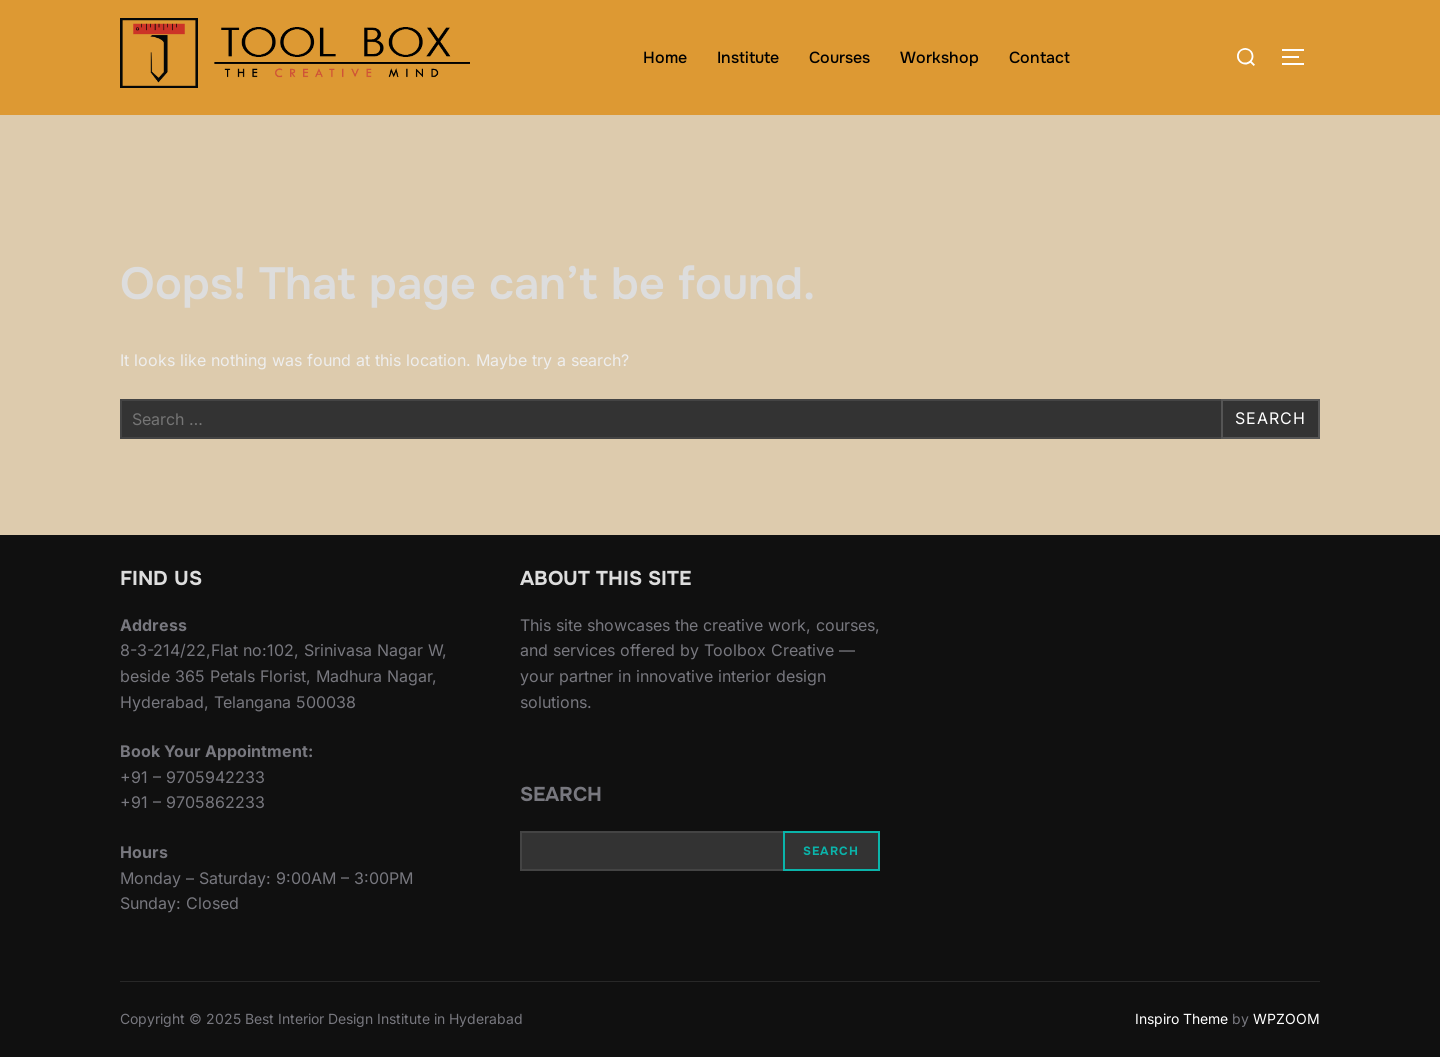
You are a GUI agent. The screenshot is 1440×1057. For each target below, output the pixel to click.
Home (665, 57)
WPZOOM (1286, 1018)
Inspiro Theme (1181, 1018)
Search (561, 794)
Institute (748, 57)
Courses (839, 57)
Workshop (939, 57)
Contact (1039, 57)
